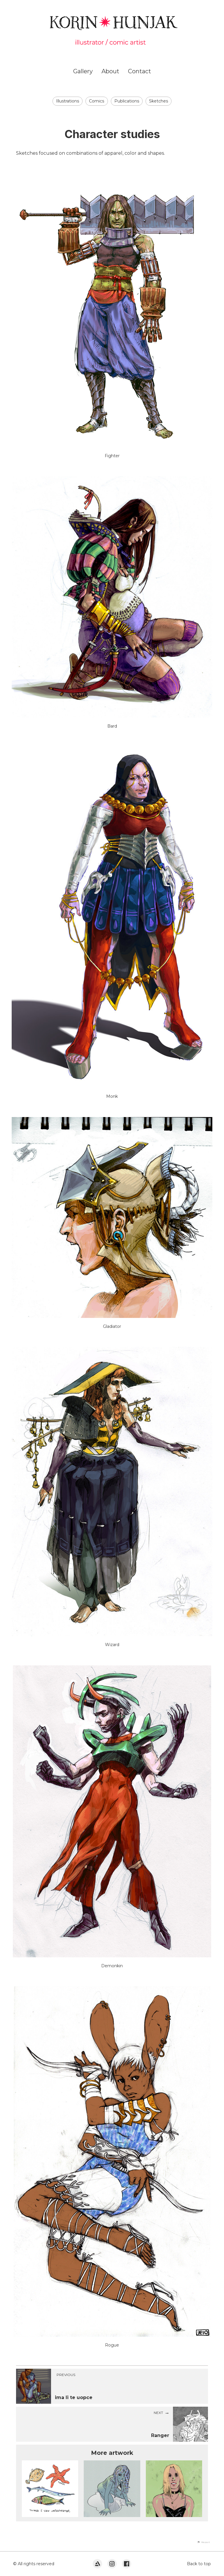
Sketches (158, 101)
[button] (203, 2542)
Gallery (83, 71)
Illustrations (67, 101)
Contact (139, 71)
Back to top (199, 2563)
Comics (96, 101)
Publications (126, 101)
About (110, 71)
